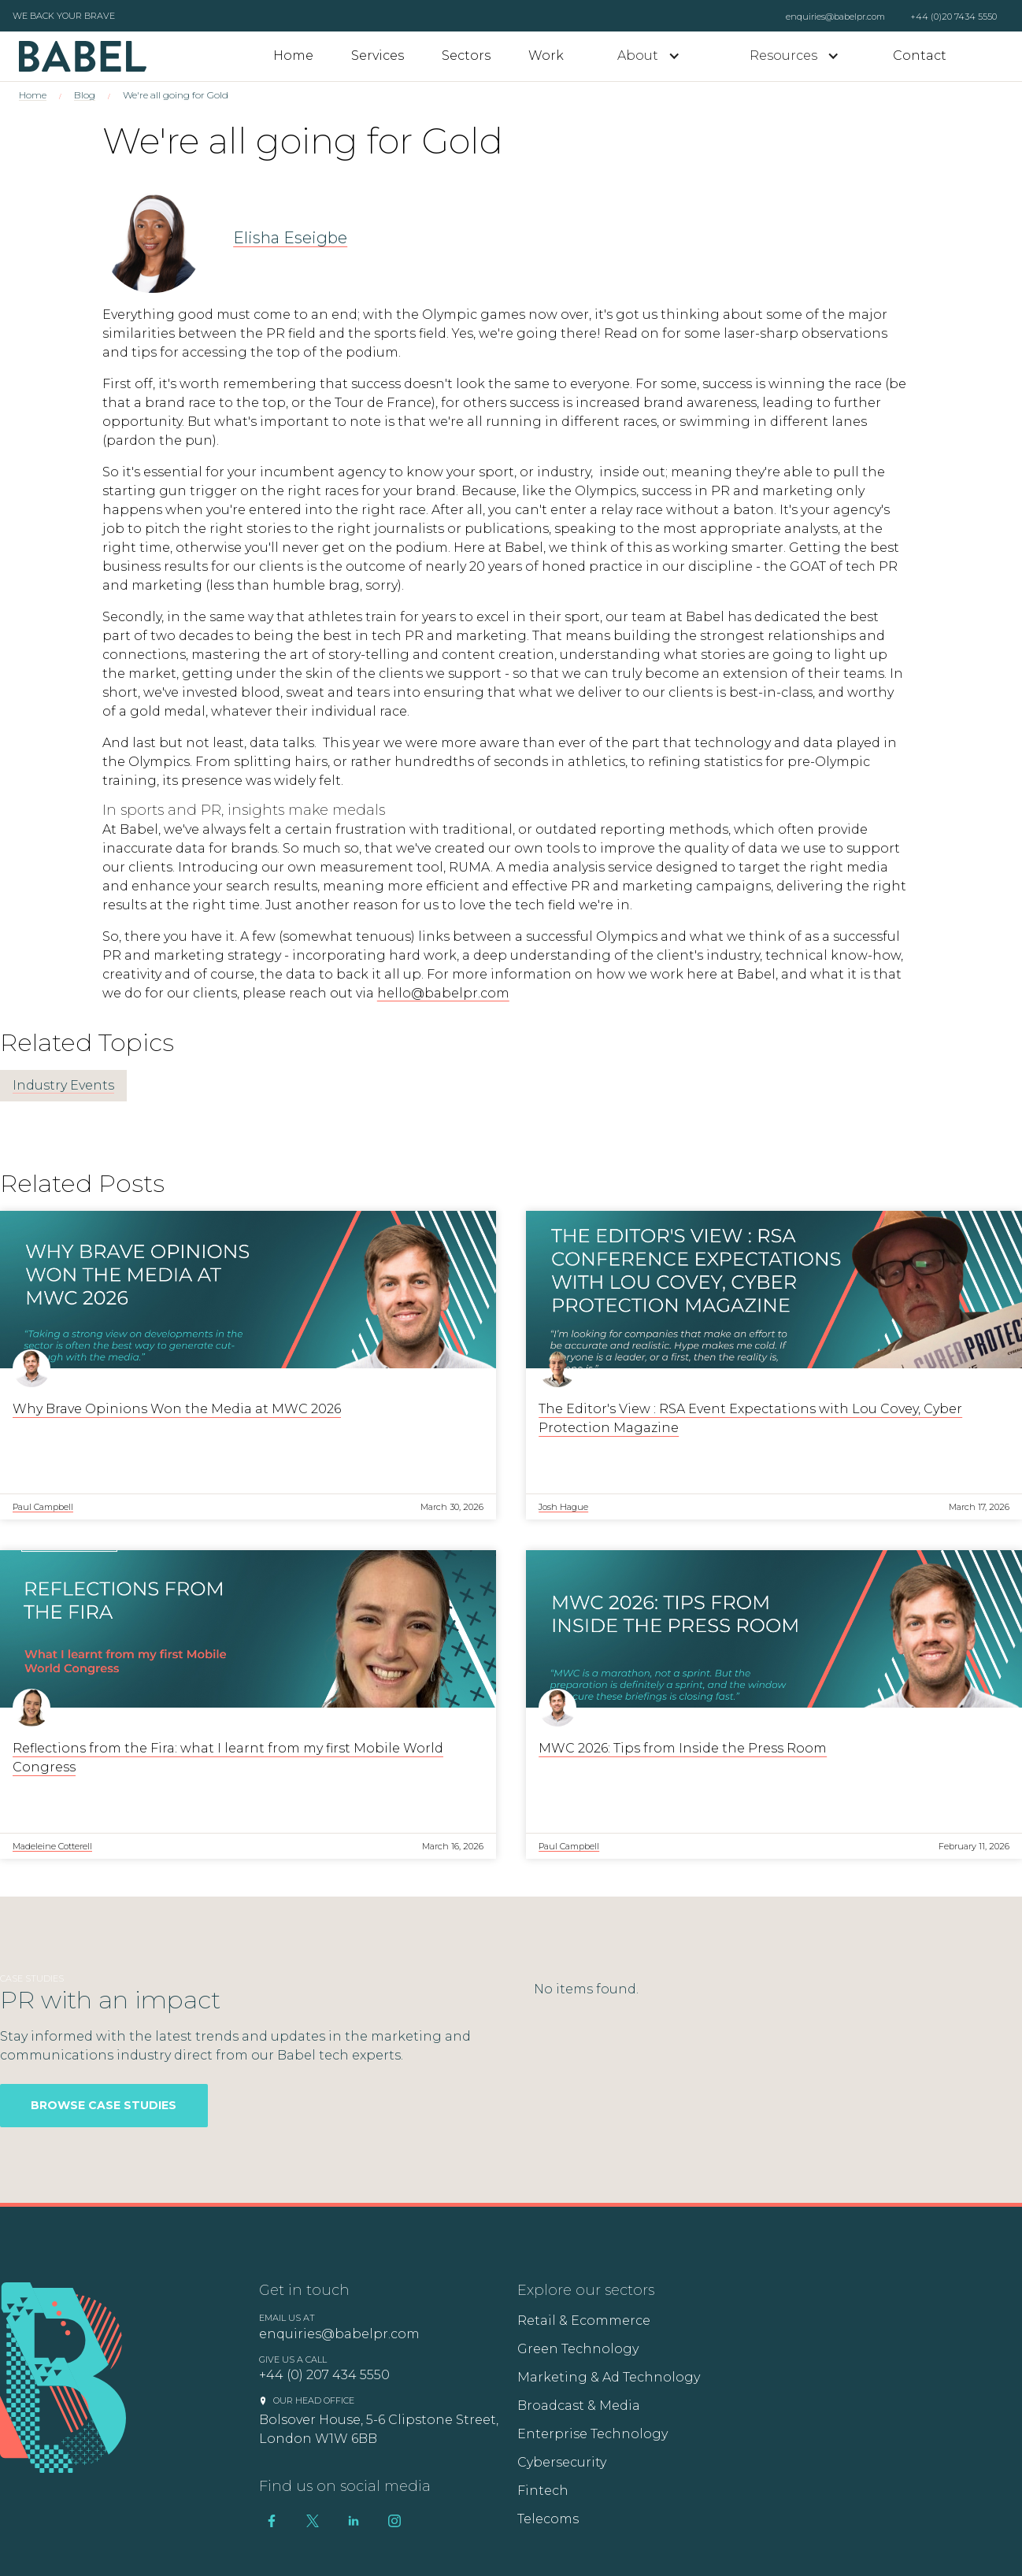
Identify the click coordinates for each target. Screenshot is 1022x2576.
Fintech (542, 2490)
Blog (84, 95)
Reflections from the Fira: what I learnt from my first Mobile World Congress (228, 1758)
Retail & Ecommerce (583, 2320)
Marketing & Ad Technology (608, 2377)
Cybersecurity (561, 2462)
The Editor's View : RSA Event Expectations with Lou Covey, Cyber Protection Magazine (750, 1418)
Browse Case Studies (103, 2105)
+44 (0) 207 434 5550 (324, 2374)
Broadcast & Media (578, 2405)
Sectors (466, 55)
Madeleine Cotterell (52, 1846)
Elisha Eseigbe (290, 238)
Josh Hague (563, 1506)
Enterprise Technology (592, 2433)
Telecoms (548, 2518)
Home (293, 55)
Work (546, 55)
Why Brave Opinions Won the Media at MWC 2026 (177, 1408)
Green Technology (578, 2348)
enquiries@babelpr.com (835, 16)
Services (377, 55)
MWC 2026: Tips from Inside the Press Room (683, 1748)
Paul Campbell (43, 1506)
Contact (919, 55)
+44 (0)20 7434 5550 (953, 16)
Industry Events (63, 1085)
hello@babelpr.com (443, 993)
